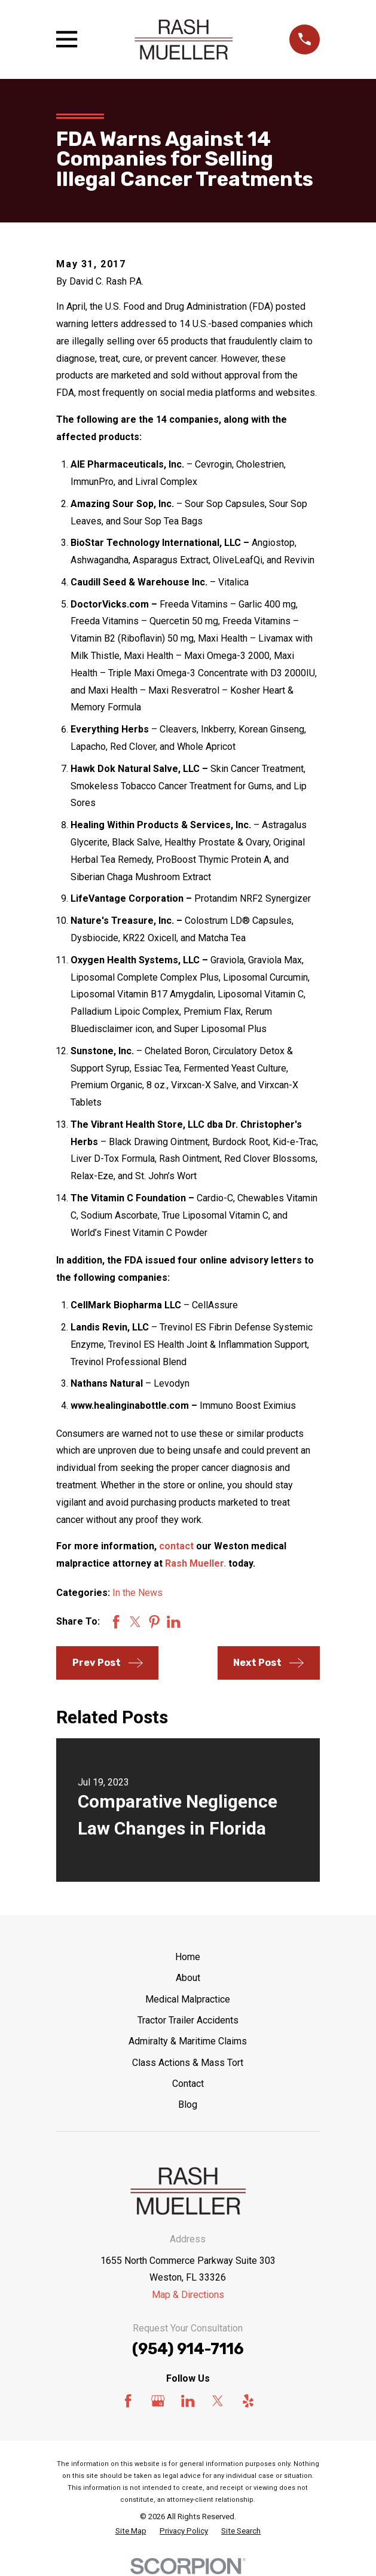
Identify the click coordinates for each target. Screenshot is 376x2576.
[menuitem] (130, 2531)
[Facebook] (127, 2400)
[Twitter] (217, 2400)
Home (187, 1956)
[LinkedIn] (187, 2400)
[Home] (183, 39)
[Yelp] (248, 2400)
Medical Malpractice (187, 1999)
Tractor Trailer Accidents (188, 2020)
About (188, 1977)
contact (176, 1546)
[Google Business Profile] (157, 2400)
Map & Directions (188, 2294)
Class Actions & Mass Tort (187, 2062)
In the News (137, 1592)
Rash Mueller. (195, 1563)
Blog (187, 2104)
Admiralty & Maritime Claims (188, 2041)
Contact (188, 2083)
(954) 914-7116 (188, 2349)
